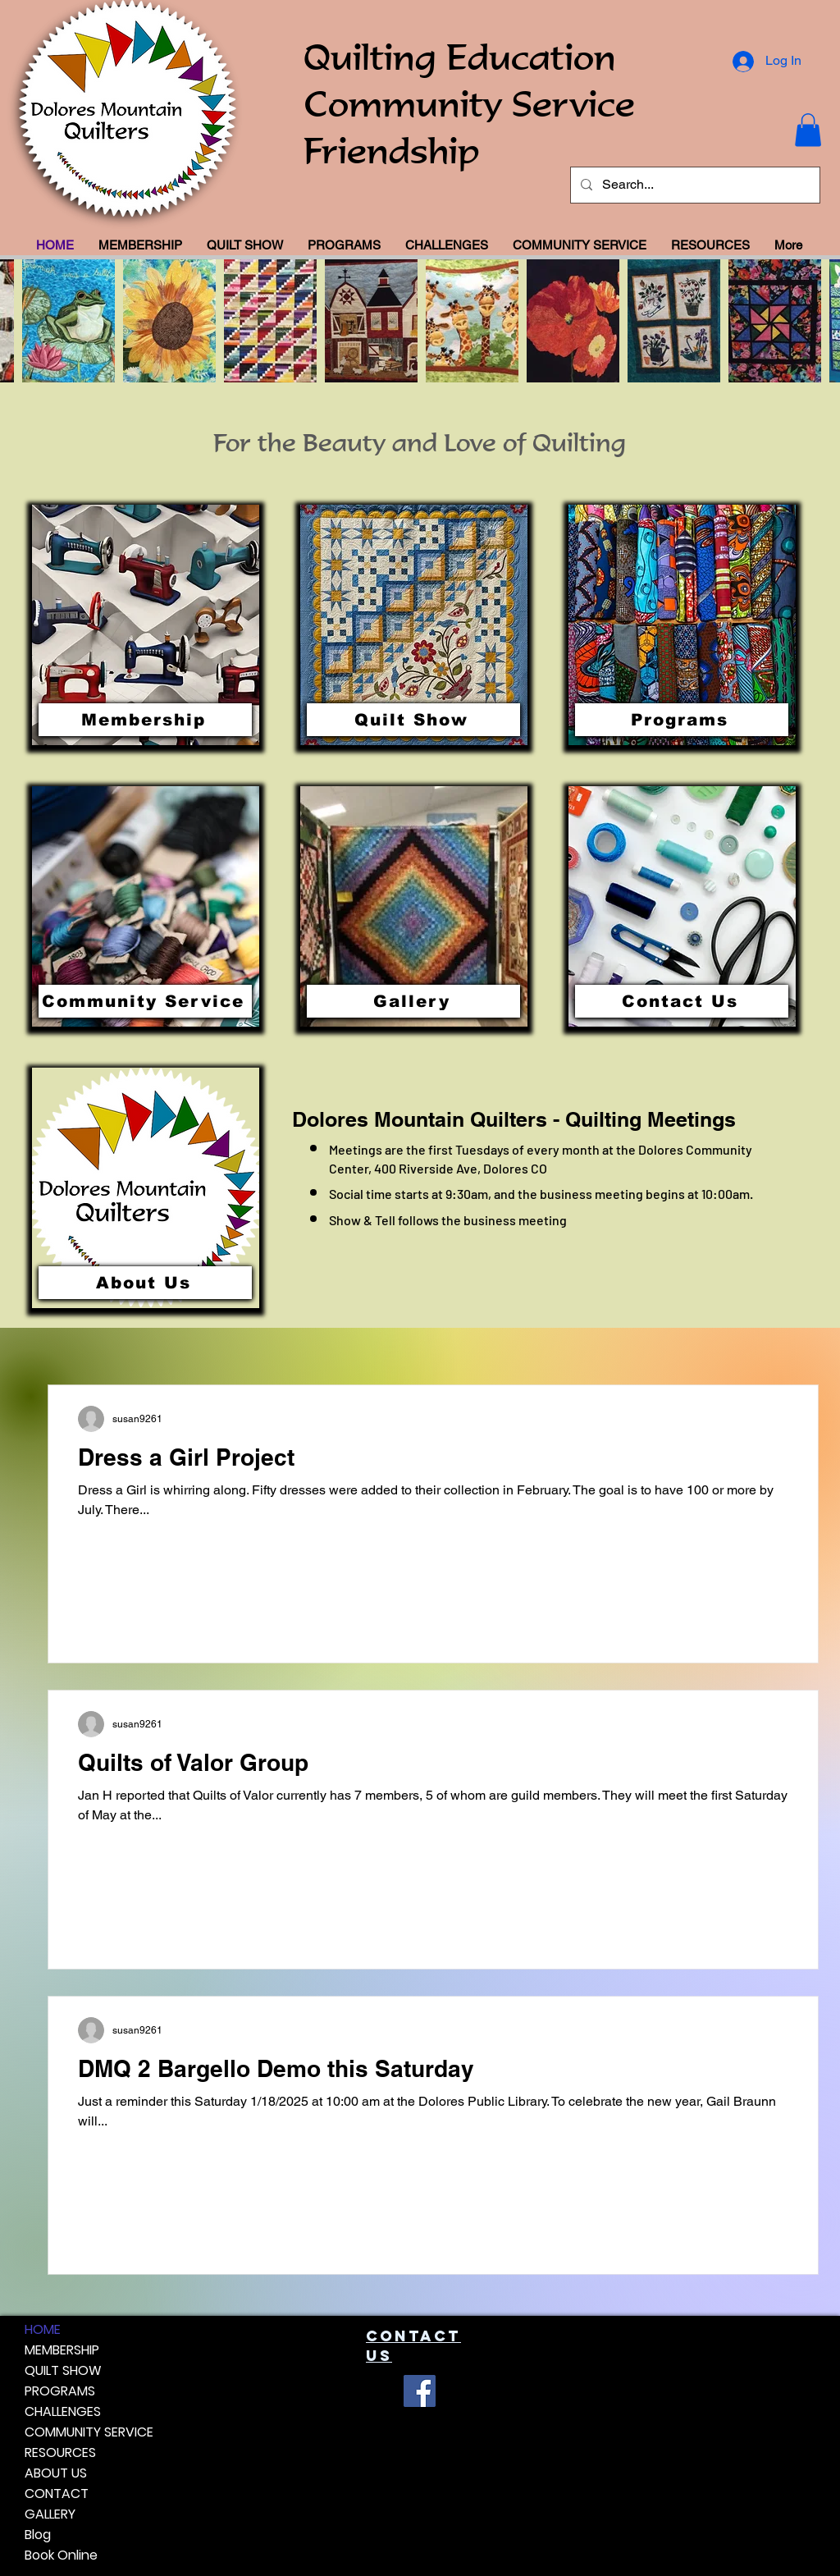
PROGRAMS (60, 2391)
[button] (808, 130)
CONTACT (57, 2493)
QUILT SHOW (63, 2370)
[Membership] (145, 719)
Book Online (61, 2555)
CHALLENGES (63, 2411)
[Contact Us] (681, 1001)
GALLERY (50, 2514)
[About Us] (145, 1282)
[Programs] (681, 719)
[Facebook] (420, 2391)
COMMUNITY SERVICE (89, 2432)
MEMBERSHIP (62, 2349)
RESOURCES (60, 2452)
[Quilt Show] (413, 719)
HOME (43, 2329)
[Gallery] (413, 1001)
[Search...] (693, 185)
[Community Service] (145, 1001)
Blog (38, 2534)
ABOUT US (56, 2473)
